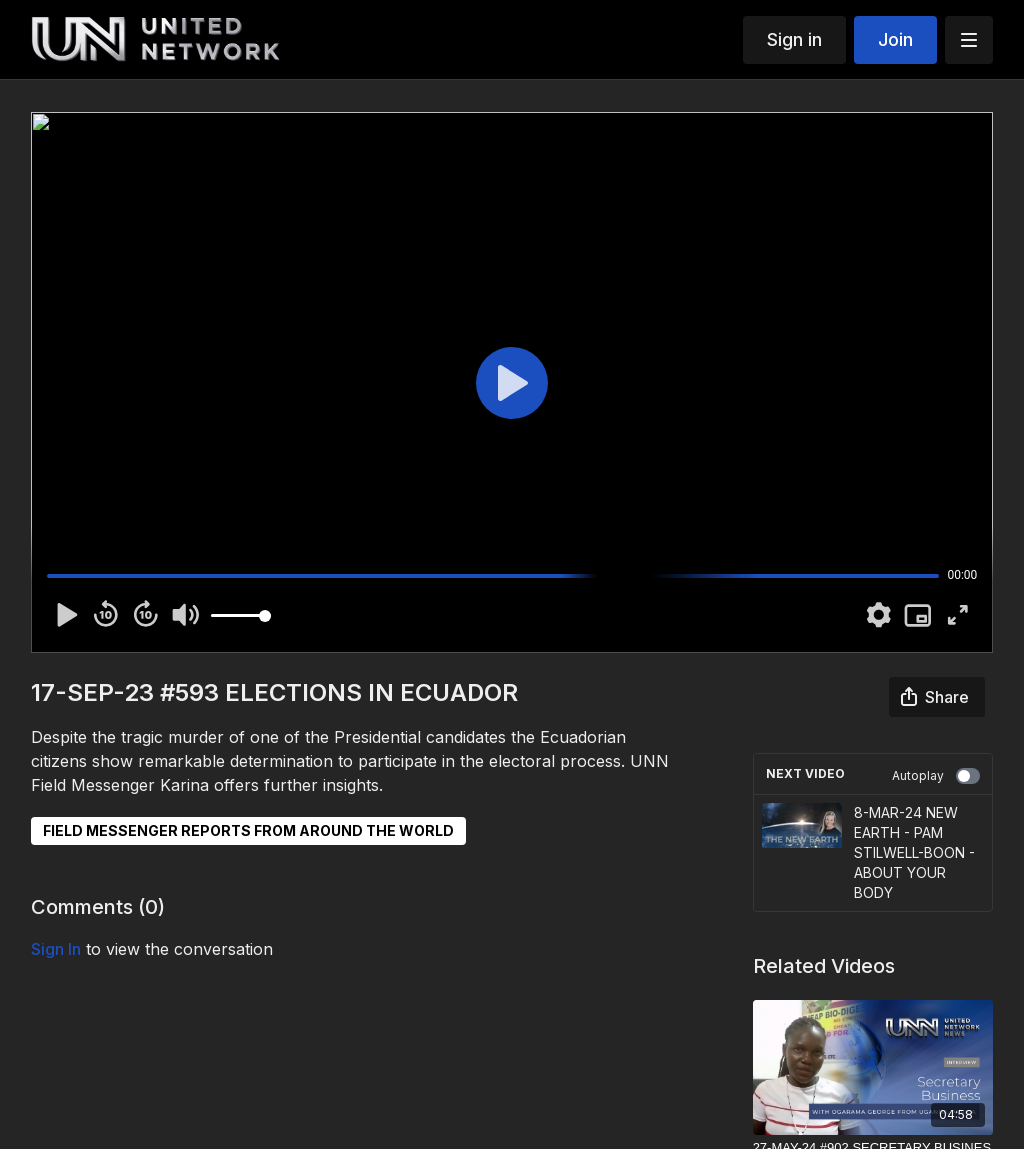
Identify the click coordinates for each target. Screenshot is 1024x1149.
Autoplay (936, 776)
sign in (56, 949)
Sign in (794, 39)
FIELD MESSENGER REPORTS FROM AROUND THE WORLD (248, 830)
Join (895, 39)
